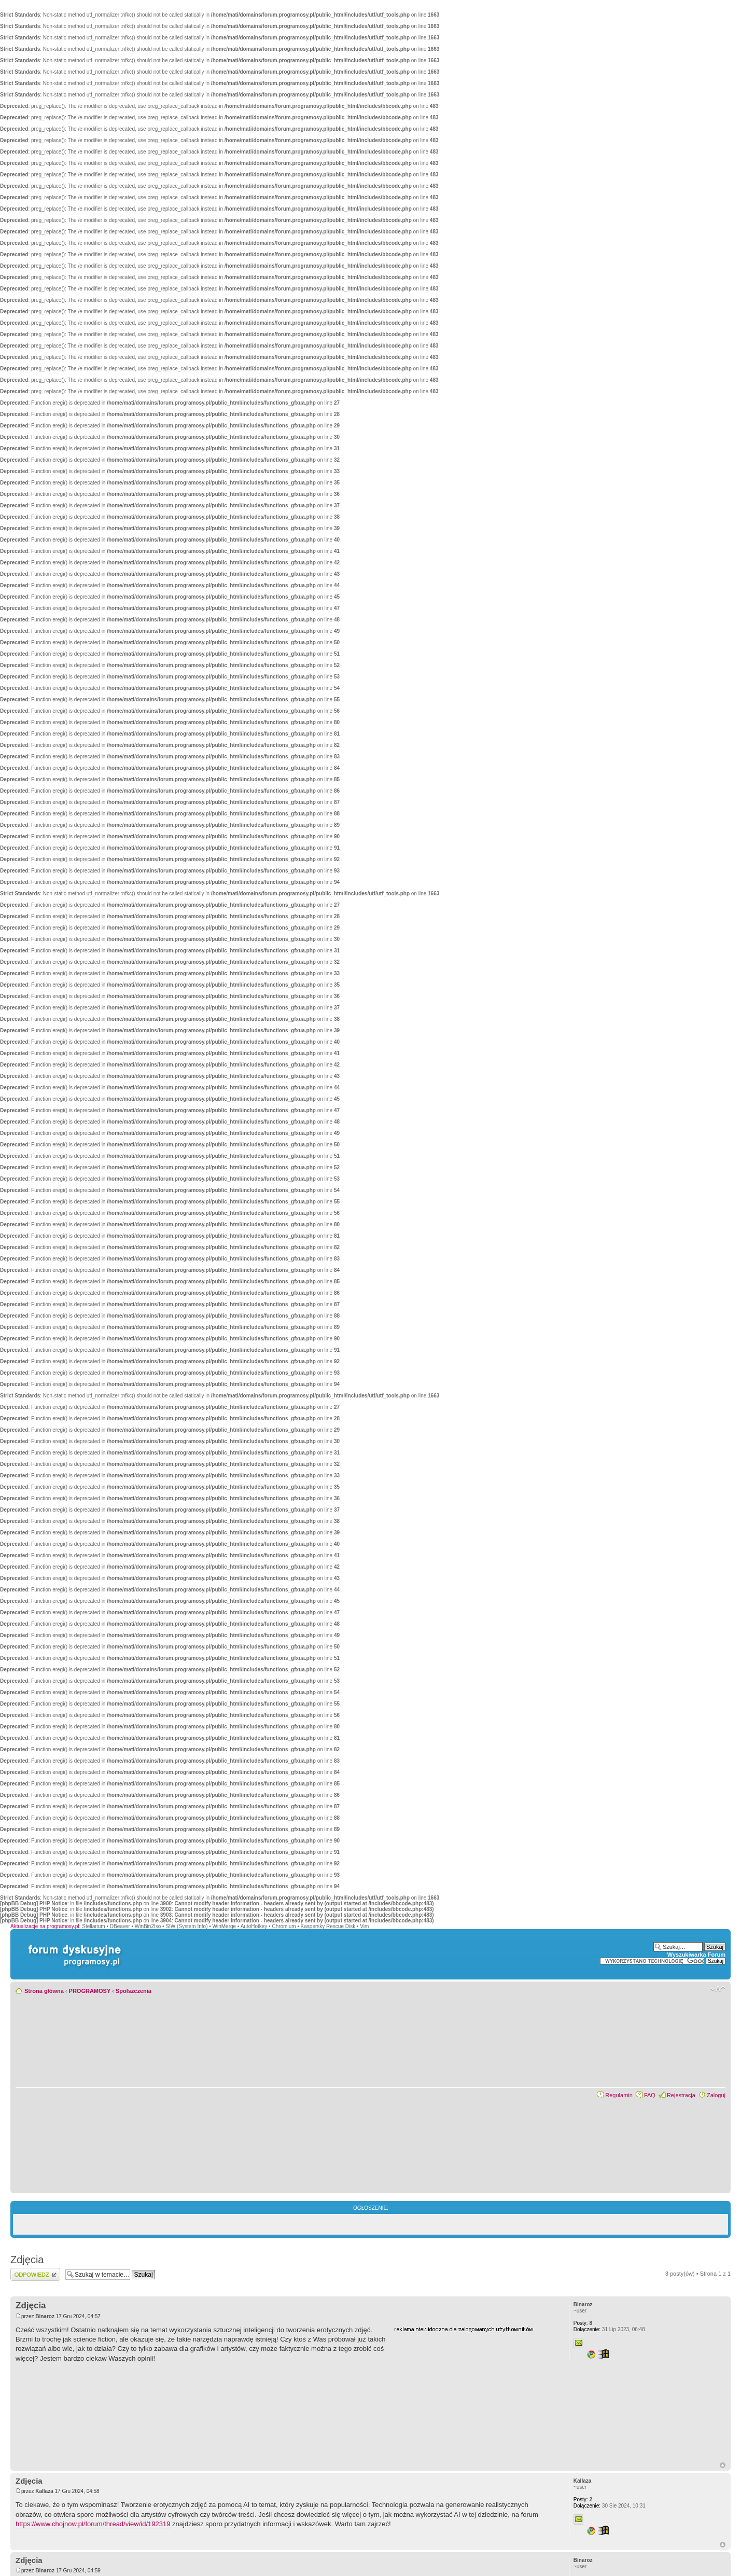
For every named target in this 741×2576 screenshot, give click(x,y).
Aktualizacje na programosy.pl (44, 1926)
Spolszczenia (133, 1991)
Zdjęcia (27, 2259)
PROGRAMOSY (89, 1991)
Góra (722, 2465)
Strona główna (44, 1991)
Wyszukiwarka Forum (696, 1954)
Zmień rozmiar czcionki (717, 1988)
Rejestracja (681, 2095)
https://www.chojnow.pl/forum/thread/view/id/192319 (93, 2524)
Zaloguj (716, 2095)
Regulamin (619, 2095)
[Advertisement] (472, 2397)
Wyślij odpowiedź (35, 2274)
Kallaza (44, 2491)
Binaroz (44, 2316)
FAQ (649, 2095)
